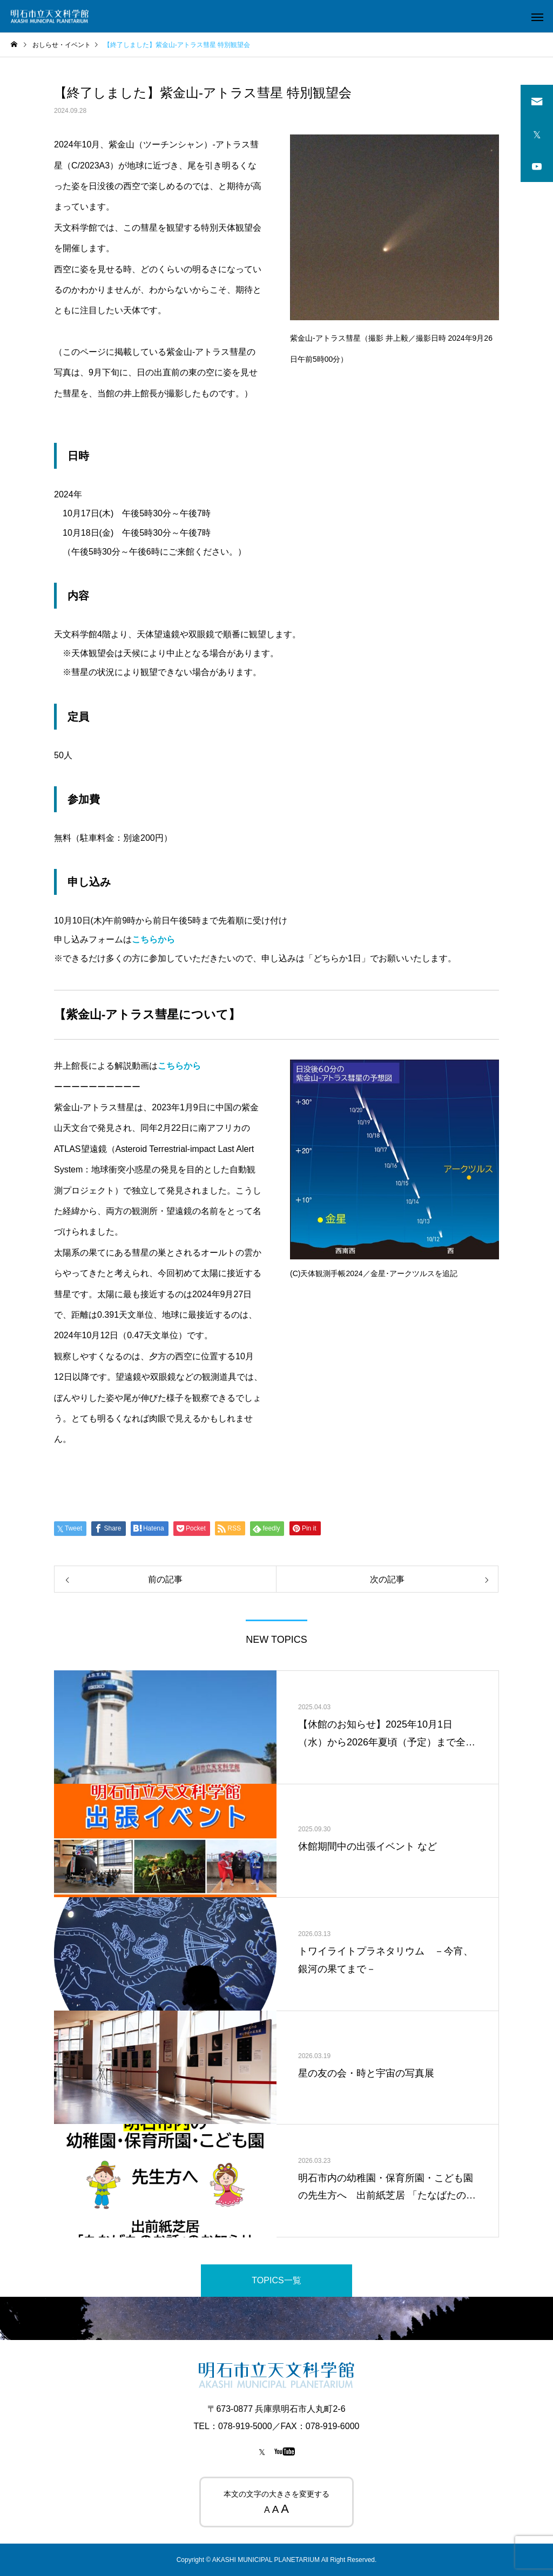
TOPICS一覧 (276, 2280)
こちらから (153, 939)
